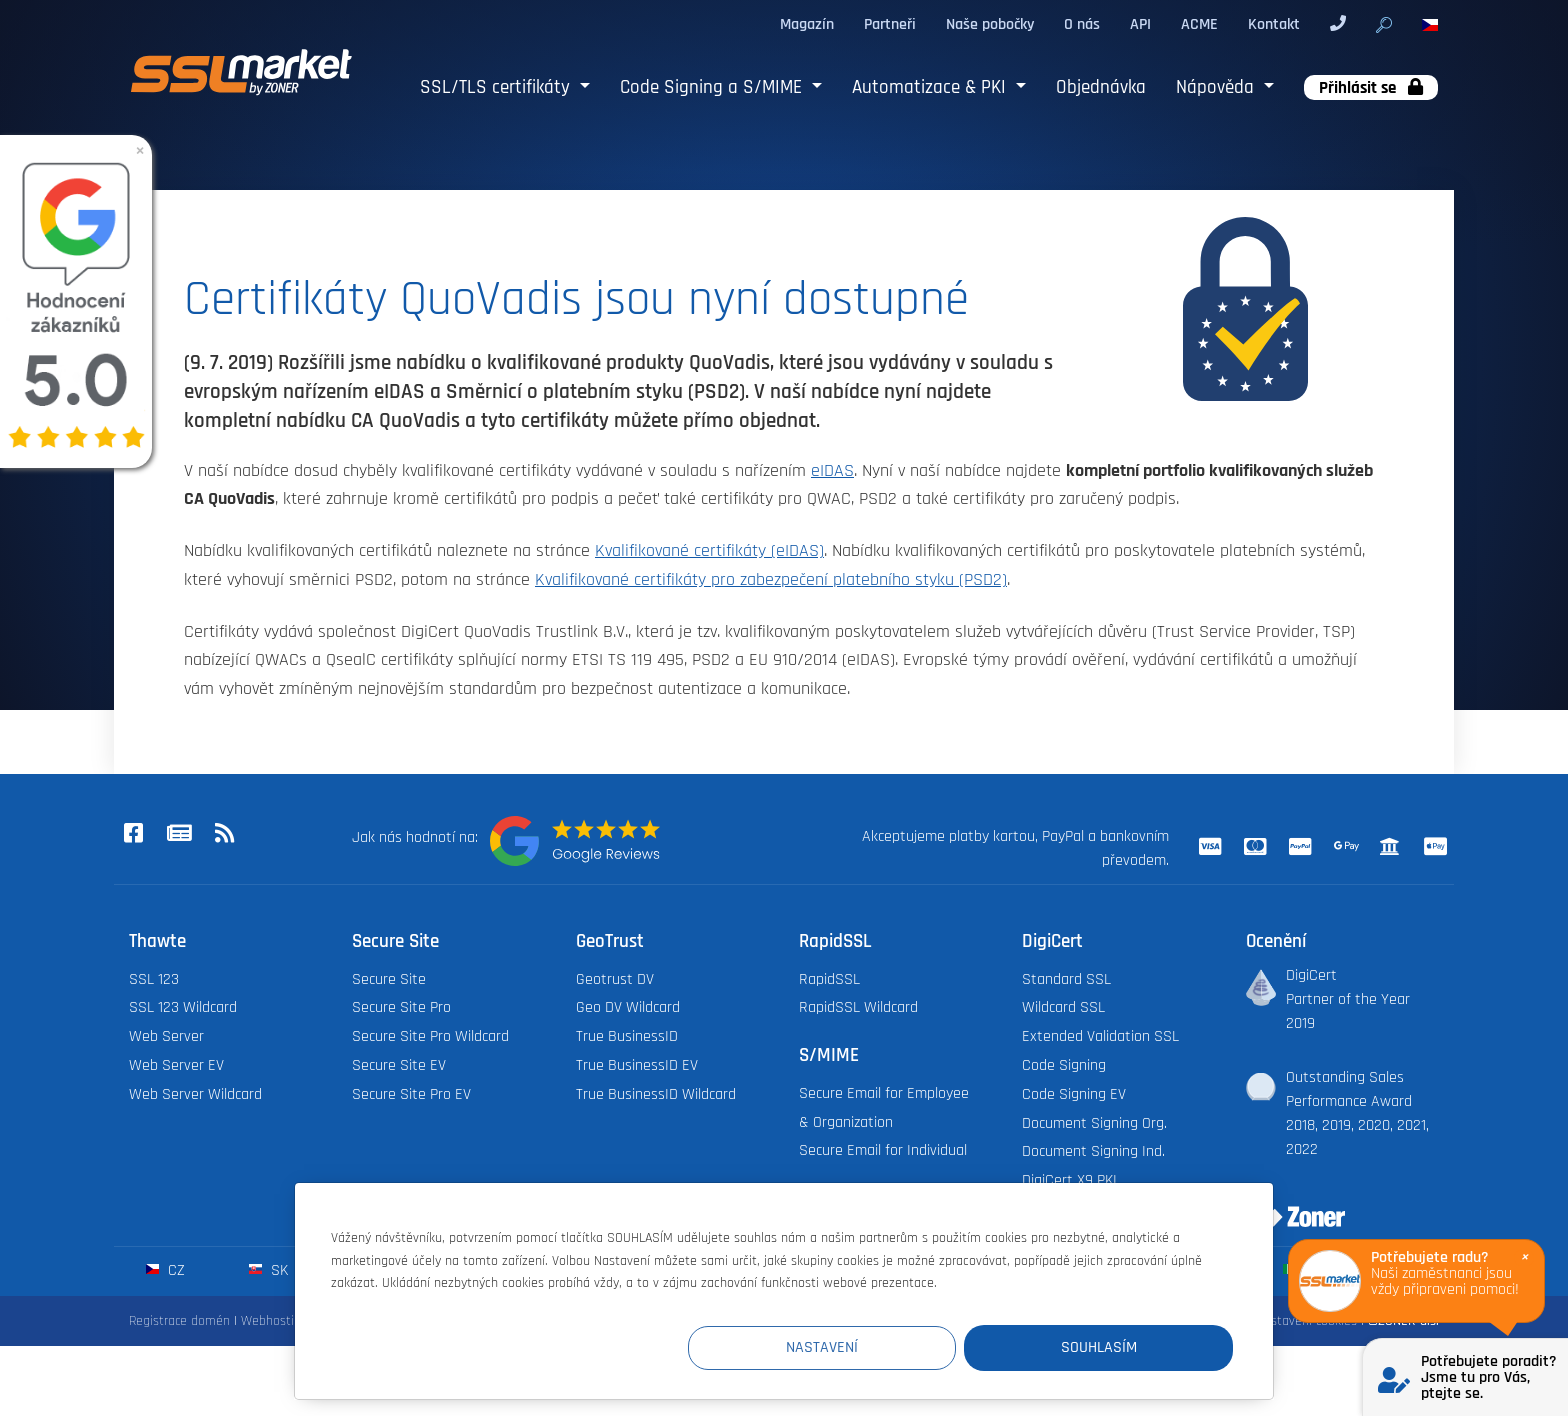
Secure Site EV (399, 1065)
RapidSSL (829, 979)
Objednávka (1101, 87)
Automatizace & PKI (931, 87)
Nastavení (865, 1347)
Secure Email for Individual (883, 1150)
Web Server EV (176, 1065)
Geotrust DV (615, 979)
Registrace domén (179, 1321)
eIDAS (832, 471)
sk (268, 1270)
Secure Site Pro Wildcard (430, 1036)
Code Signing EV (1074, 1094)
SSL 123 (154, 979)
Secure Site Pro (401, 1007)
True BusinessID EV (637, 1065)
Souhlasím (1113, 1347)
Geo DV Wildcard (628, 1007)
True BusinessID (627, 1036)
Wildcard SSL (1063, 1007)
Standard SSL (1066, 979)
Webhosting (274, 1321)
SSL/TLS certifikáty (497, 87)
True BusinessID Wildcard (656, 1094)
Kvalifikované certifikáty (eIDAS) (709, 551)
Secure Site (389, 979)
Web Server (166, 1036)
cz (165, 1270)
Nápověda (1217, 87)
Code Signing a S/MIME (713, 87)
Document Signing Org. (1094, 1123)
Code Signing (1064, 1065)
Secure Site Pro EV (411, 1094)
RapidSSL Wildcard (858, 1007)
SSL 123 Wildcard (183, 1007)
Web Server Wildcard (195, 1094)
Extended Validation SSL (1100, 1036)
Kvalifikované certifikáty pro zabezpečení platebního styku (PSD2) (771, 580)
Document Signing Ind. (1093, 1151)
